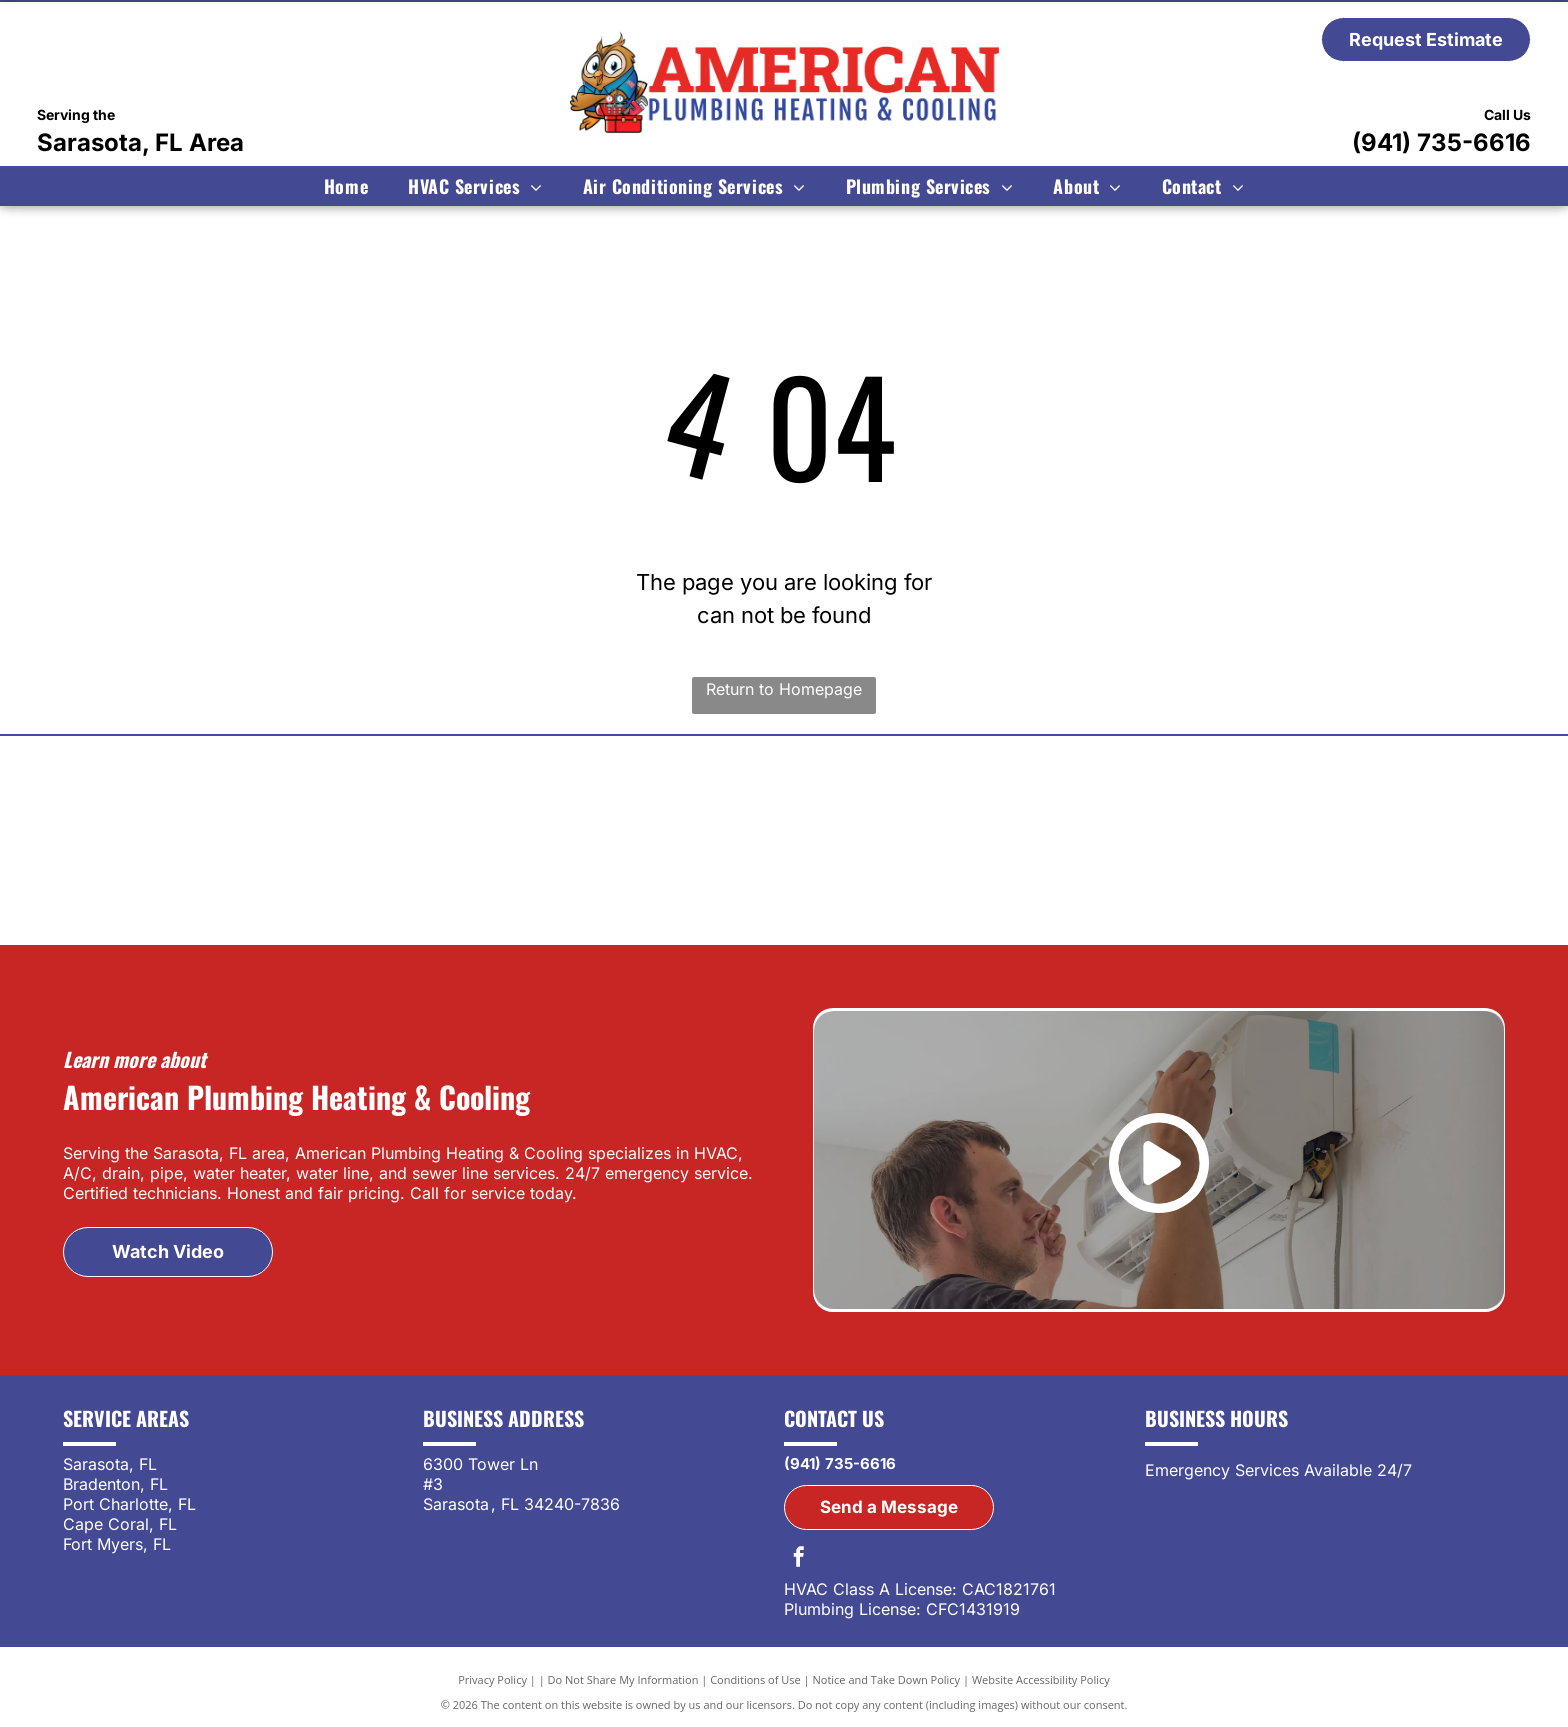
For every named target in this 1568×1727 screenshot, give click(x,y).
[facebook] (799, 1559)
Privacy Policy (492, 1679)
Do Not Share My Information (623, 1679)
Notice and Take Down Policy (887, 1679)
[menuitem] (346, 185)
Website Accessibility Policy (1041, 1679)
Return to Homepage (784, 689)
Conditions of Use (755, 1679)
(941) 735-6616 (1441, 142)
